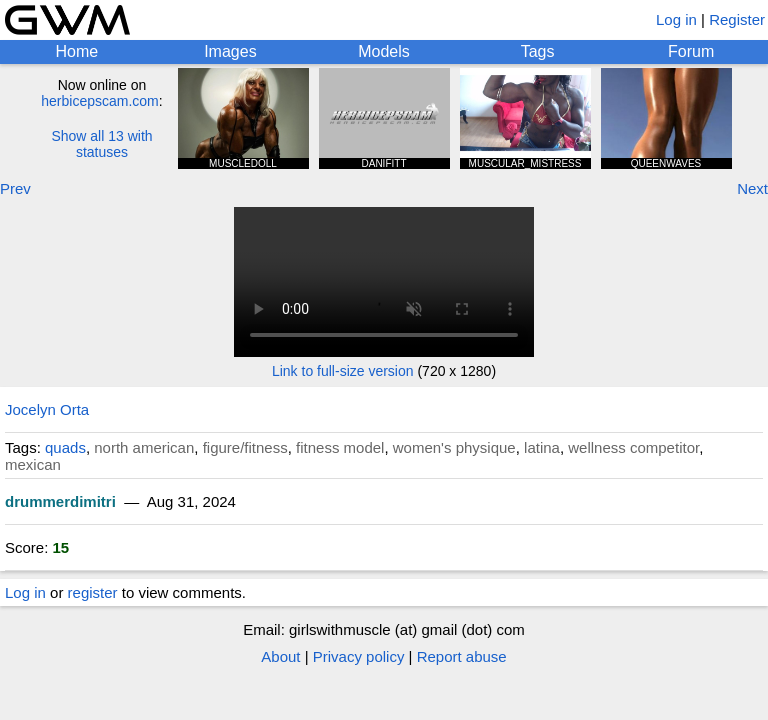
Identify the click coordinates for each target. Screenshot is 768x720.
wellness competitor (633, 447)
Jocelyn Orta (47, 409)
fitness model (340, 447)
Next (752, 188)
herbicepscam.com (100, 101)
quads (65, 447)
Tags (538, 51)
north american (144, 447)
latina (542, 447)
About (280, 656)
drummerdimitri (60, 501)
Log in (676, 19)
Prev (15, 188)
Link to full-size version (343, 371)
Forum (691, 51)
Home (76, 51)
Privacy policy (359, 656)
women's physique (454, 447)
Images (230, 51)
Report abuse (462, 656)
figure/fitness (245, 447)
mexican (33, 464)
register (93, 592)
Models (384, 51)
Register (737, 19)
